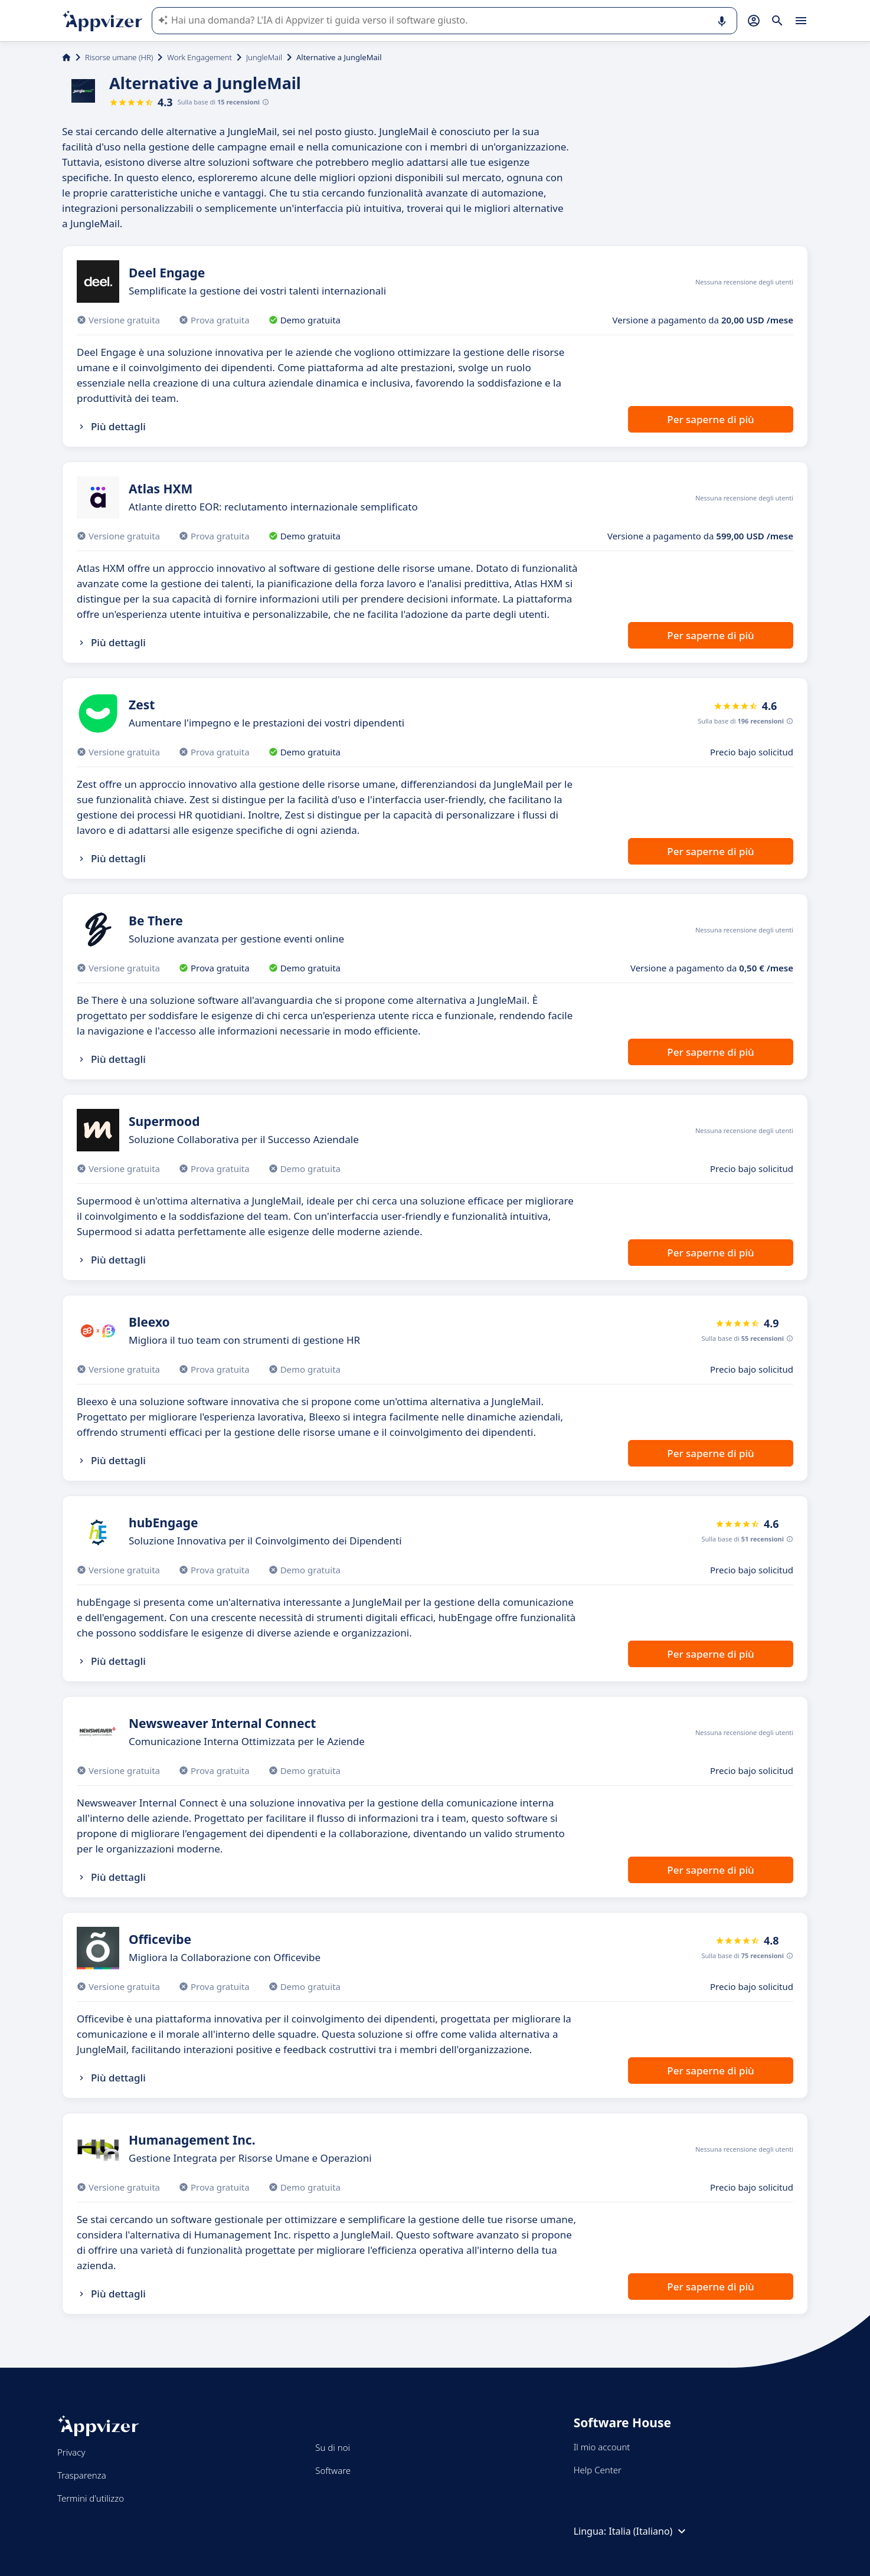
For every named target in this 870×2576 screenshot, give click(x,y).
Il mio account (602, 2447)
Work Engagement (199, 57)
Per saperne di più (710, 419)
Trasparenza (81, 2475)
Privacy (71, 2452)
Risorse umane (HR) (119, 57)
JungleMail (264, 57)
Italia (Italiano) (649, 2531)
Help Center (598, 2470)
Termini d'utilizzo (90, 2498)
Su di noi (332, 2447)
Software (333, 2470)
